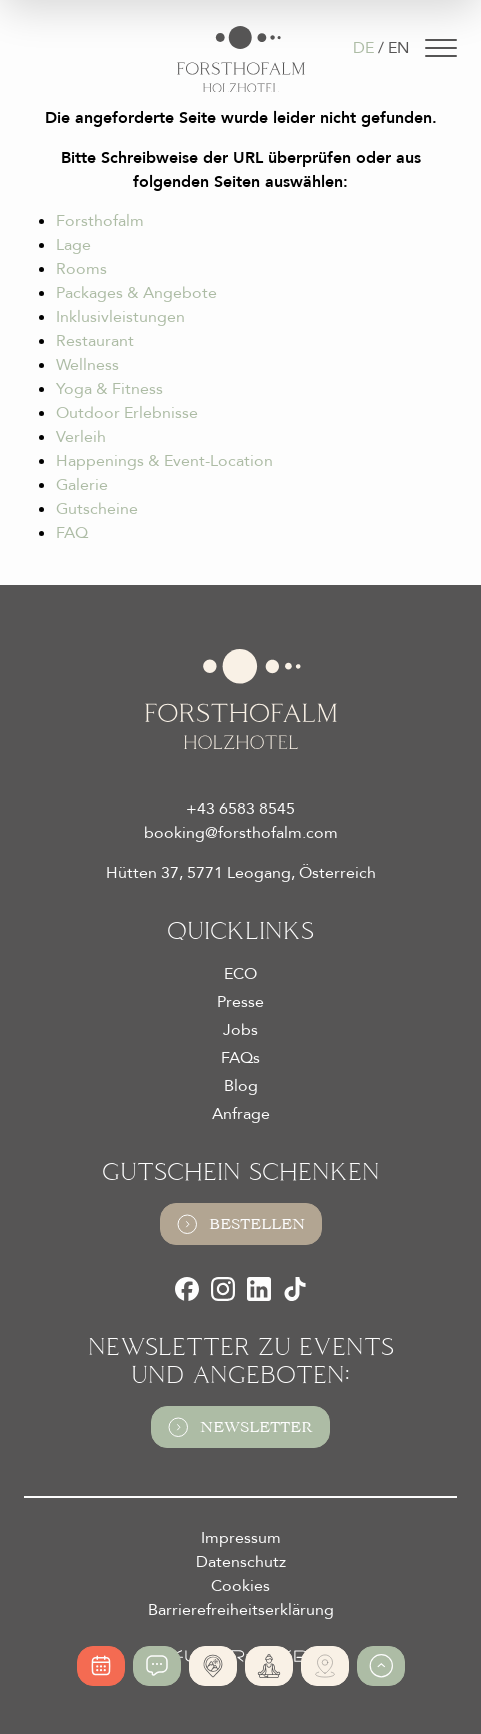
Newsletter (240, 1427)
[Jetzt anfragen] (157, 1666)
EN (398, 48)
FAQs (240, 1058)
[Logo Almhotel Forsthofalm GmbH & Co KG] (241, 59)
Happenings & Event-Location (164, 461)
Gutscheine (97, 509)
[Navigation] (441, 47)
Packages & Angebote (136, 293)
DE (363, 48)
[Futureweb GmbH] (240, 1656)
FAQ (72, 533)
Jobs (240, 1030)
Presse (240, 1002)
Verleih (81, 437)
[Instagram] (223, 1289)
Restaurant (95, 341)
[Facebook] (187, 1289)
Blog (241, 1086)
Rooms (81, 269)
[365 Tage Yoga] (269, 1666)
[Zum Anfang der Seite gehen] (381, 1666)
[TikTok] (295, 1289)
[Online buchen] (101, 1666)
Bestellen (241, 1224)
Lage (73, 245)
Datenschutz (241, 1562)
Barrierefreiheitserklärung (241, 1610)
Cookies (240, 1586)
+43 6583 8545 (240, 809)
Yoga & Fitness (109, 389)
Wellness (87, 365)
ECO (240, 974)
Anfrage (241, 1114)
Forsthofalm (100, 221)
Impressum (241, 1538)
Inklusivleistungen (120, 317)
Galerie (82, 485)
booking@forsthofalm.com (241, 833)
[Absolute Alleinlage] (213, 1666)
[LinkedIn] (259, 1289)
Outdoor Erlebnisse (127, 413)
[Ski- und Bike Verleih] (325, 1666)
